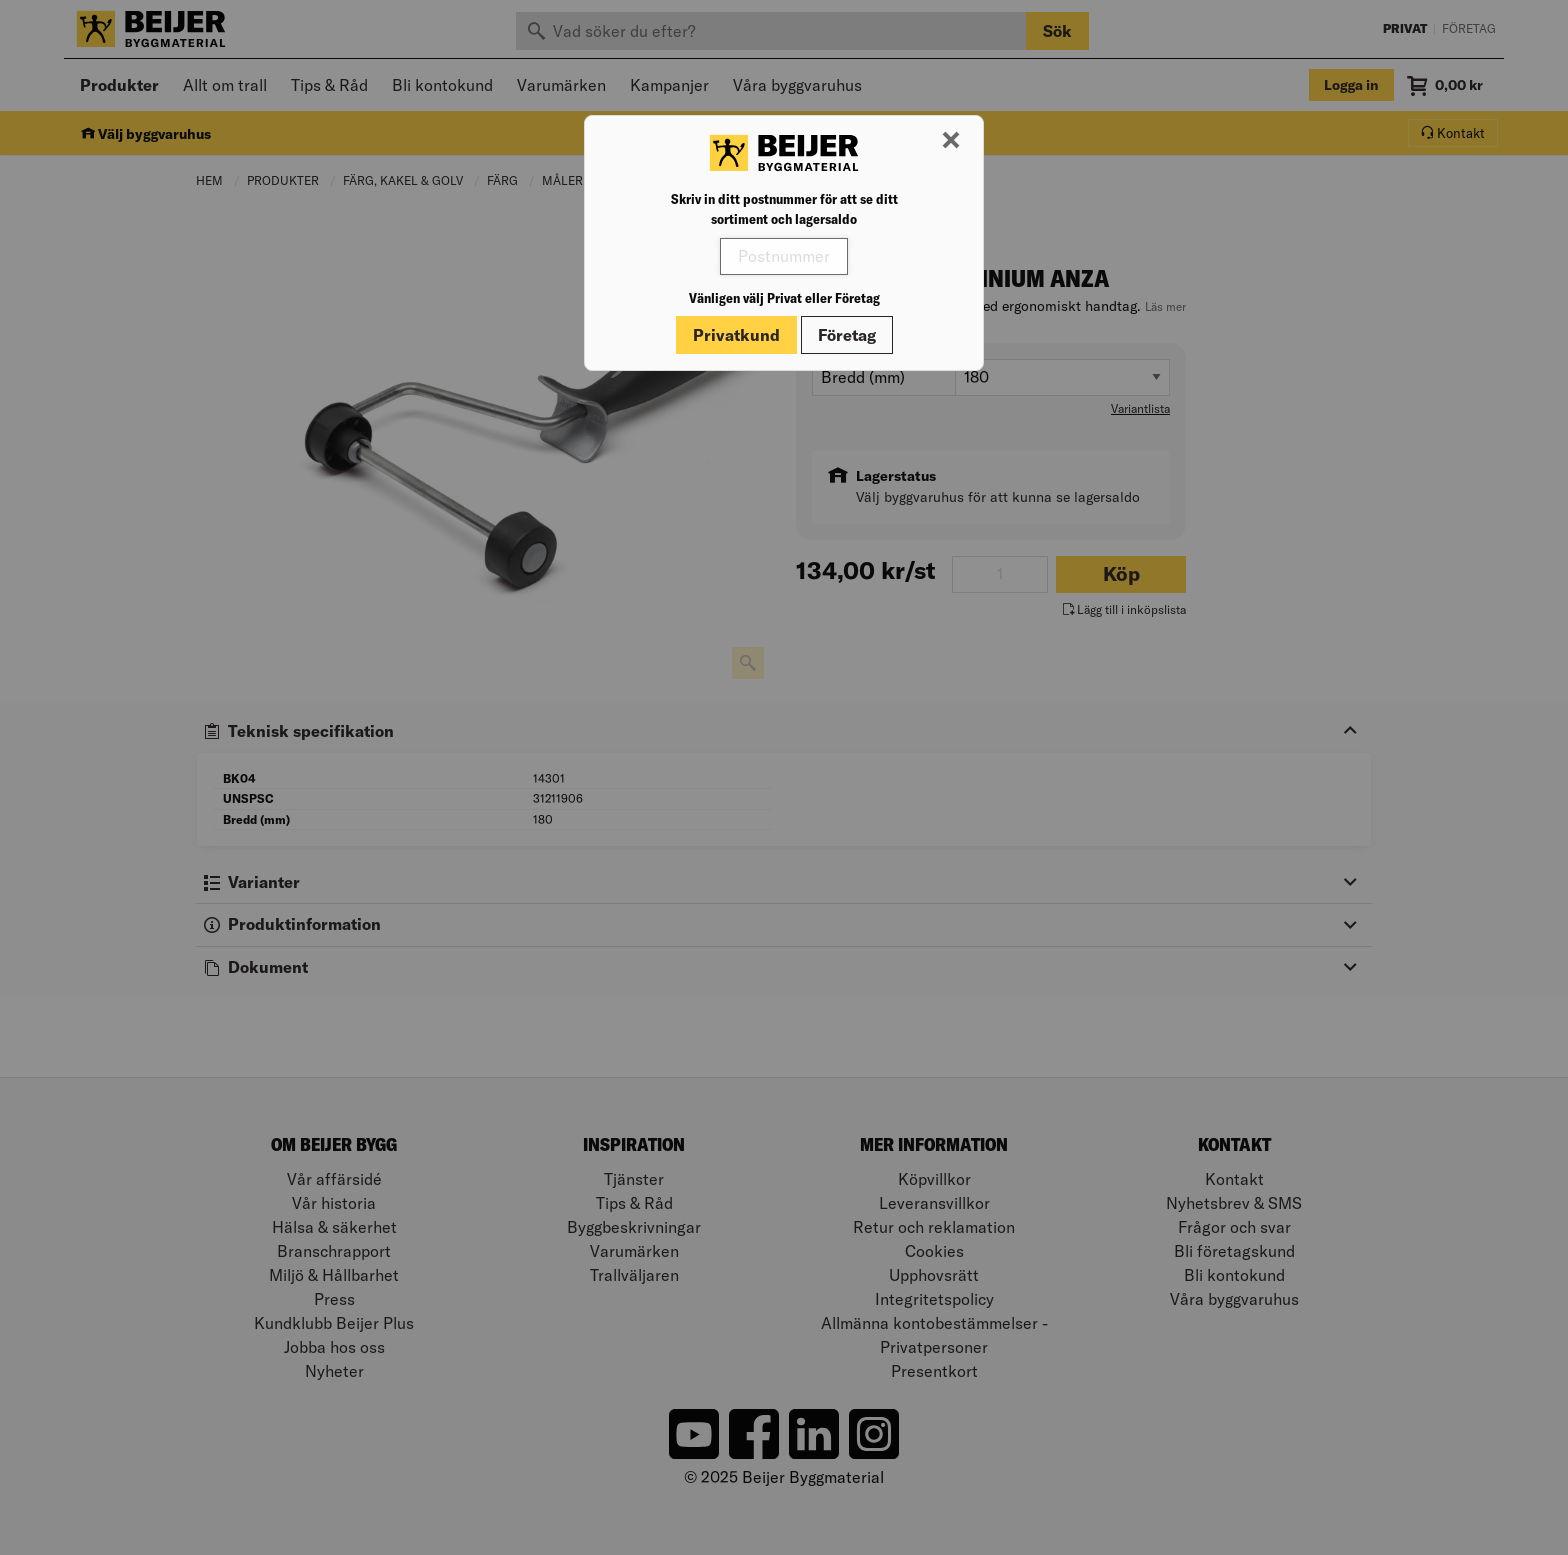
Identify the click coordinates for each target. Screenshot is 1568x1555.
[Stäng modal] (951, 141)
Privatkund (736, 335)
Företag (847, 335)
